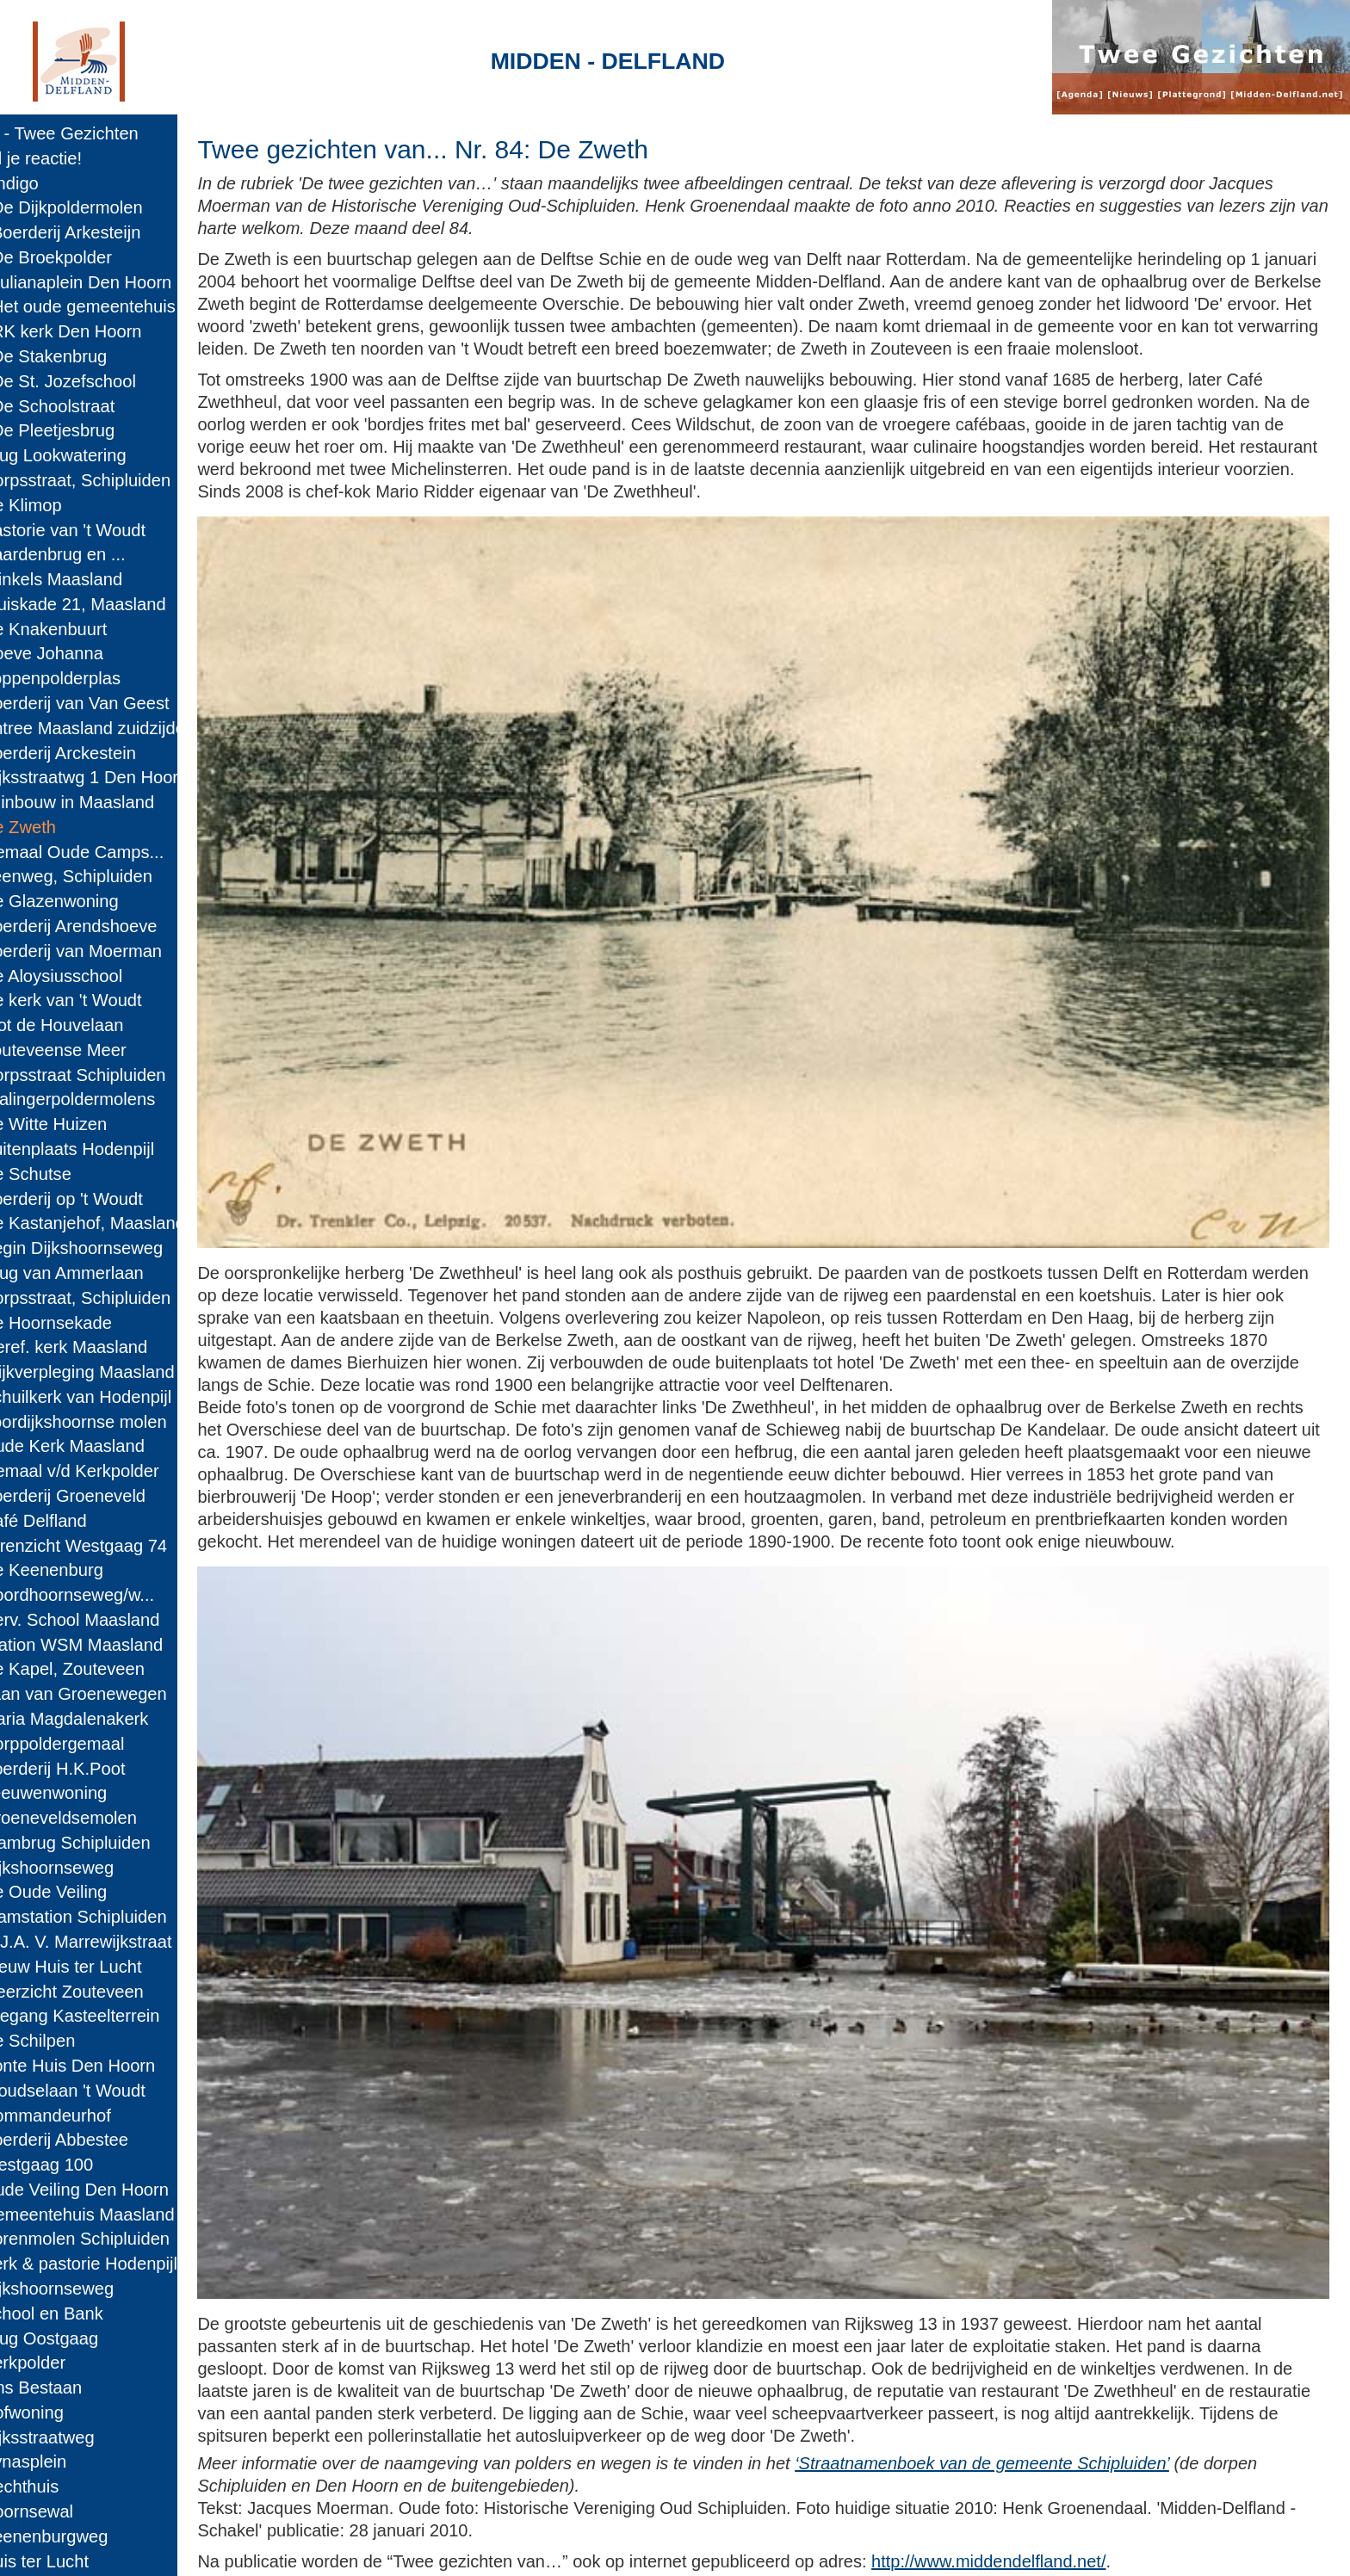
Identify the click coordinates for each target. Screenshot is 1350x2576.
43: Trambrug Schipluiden (106, 1842)
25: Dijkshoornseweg (87, 2288)
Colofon (493, 2546)
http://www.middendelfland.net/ (1069, 2501)
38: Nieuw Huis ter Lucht (101, 1966)
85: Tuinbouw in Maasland (107, 802)
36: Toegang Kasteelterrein (110, 2015)
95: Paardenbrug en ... (93, 554)
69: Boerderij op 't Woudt (102, 1198)
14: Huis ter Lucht (75, 2561)
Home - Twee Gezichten (100, 133)
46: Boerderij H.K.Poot (93, 1768)
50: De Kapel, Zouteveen (103, 1668)
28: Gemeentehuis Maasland (118, 2214)
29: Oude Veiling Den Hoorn (115, 2189)
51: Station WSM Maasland (112, 1644)
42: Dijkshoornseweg (87, 1867)
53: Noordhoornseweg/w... (107, 1594)
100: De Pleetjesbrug (88, 430)
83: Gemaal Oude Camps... (112, 852)
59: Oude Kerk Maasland (103, 1445)
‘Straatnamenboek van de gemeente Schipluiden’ (1063, 2403)
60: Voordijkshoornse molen (114, 1421)
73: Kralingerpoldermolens (108, 1099)
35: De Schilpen (68, 2040)
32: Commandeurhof (86, 2115)
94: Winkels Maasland (91, 579)
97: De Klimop (61, 505)
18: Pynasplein (64, 2461)
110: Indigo (50, 183)
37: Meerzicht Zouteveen (102, 1991)
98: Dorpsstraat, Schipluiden (116, 480)
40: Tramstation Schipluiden (114, 1916)
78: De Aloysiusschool (91, 976)
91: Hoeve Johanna (82, 653)
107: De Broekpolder (86, 257)
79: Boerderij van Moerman (111, 951)
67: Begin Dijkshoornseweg (112, 1248)
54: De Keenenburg (82, 1569)
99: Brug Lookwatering (94, 455)
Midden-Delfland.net (371, 2546)
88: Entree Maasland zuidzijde (123, 728)
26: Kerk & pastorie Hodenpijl (119, 2263)
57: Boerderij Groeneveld (103, 1495)
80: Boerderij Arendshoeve (109, 926)
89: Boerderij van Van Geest (115, 703)
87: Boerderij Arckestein (98, 753)
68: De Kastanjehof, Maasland (123, 1223)
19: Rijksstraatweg (78, 2437)
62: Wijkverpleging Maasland (117, 1371)
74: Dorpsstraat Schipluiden (113, 1075)
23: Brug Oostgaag (79, 2338)
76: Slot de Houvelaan (92, 1025)
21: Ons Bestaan (71, 2387)
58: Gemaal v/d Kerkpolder (110, 1470)
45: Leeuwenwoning (84, 1792)
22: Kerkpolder (63, 2362)
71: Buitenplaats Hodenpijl (107, 1149)
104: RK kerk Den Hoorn (101, 331)
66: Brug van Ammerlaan (102, 1272)
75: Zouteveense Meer (94, 1050)
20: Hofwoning (62, 2412)
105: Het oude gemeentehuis (118, 306)
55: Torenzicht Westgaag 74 (114, 1545)
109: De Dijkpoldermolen (102, 207)
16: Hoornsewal (67, 2511)
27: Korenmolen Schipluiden (115, 2238)
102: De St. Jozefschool (98, 381)
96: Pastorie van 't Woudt (103, 530)
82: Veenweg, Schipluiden (107, 876)
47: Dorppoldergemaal (92, 1743)
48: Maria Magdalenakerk (104, 1718)
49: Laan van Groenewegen (114, 1693)
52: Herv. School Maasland (110, 1619)
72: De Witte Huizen (84, 1124)
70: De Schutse (66, 1173)
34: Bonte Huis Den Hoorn (108, 2065)
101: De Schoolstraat (88, 406)
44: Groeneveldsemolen (99, 1817)
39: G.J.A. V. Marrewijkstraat (116, 1941)
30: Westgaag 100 (77, 2164)
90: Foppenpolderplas (91, 678)
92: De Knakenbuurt (84, 629)
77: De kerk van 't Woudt (101, 1000)
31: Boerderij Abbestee (95, 2139)
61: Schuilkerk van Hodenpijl (116, 1396)
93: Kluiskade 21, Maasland (113, 604)
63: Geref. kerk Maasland (104, 1346)
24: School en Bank (82, 2313)
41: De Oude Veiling (84, 1891)
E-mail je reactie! (71, 158)
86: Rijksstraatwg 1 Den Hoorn (124, 777)
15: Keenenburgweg (84, 2536)
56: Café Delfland (74, 1520)
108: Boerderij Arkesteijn (101, 232)
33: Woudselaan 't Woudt (103, 2090)
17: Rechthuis (60, 2486)
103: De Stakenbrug (84, 356)
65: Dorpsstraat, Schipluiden (116, 1297)
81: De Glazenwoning (90, 901)
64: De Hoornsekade (86, 1322)
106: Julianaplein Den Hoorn (116, 282)
